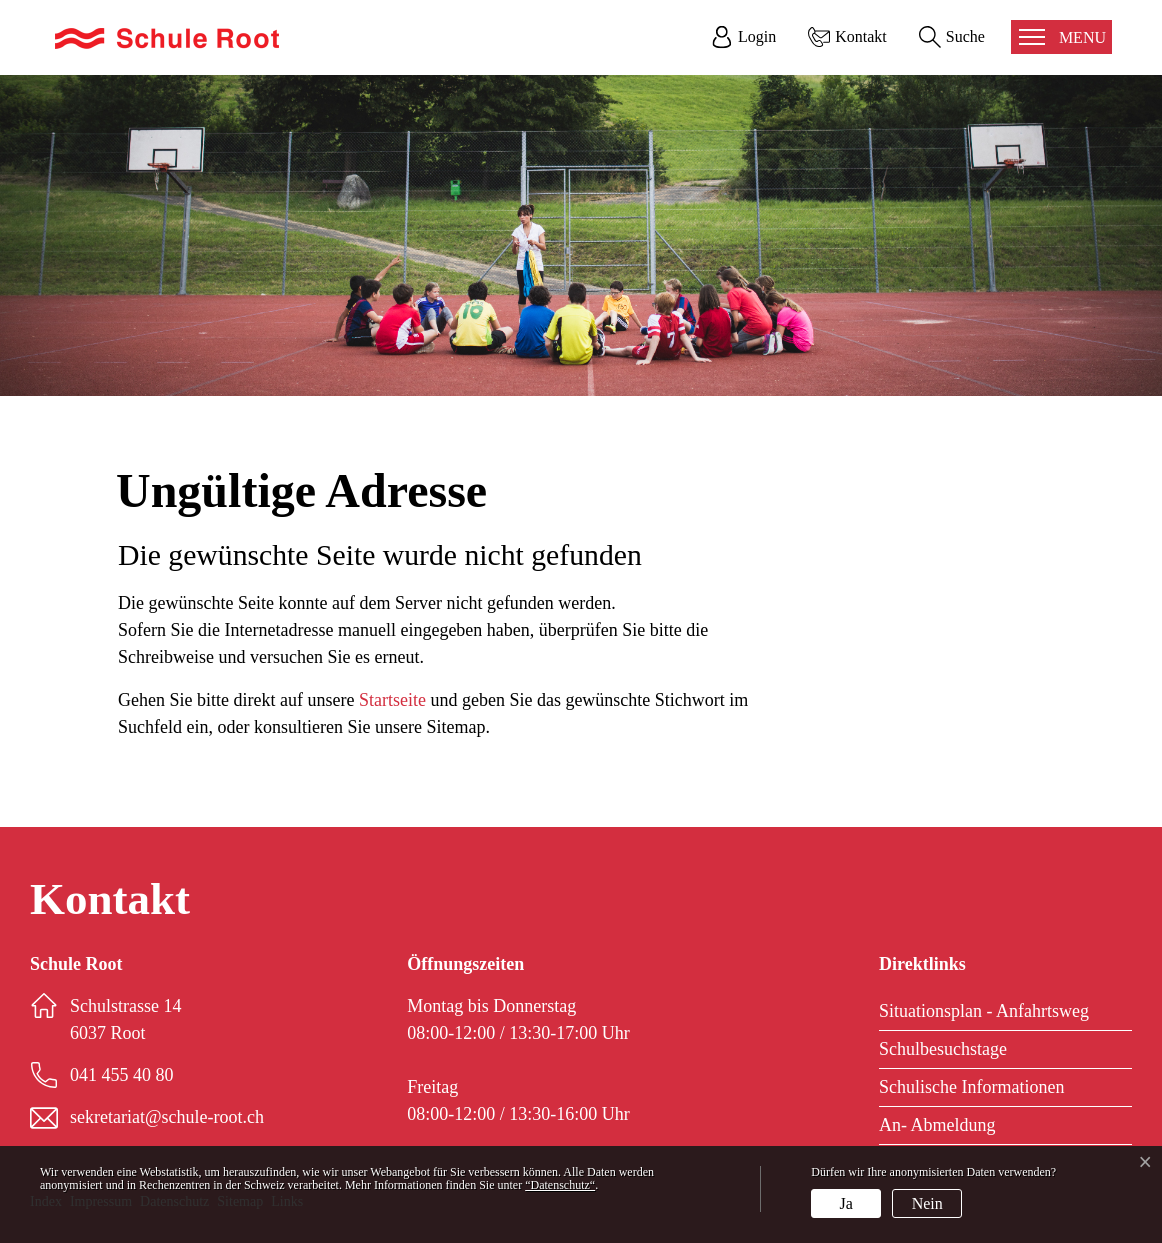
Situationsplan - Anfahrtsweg (984, 1011)
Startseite (392, 700)
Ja (846, 1203)
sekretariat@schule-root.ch (167, 1117)
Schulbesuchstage (943, 1049)
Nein (927, 1203)
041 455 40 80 (122, 1075)
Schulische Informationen (971, 1087)
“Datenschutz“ (560, 1185)
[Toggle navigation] (1061, 37)
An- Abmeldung (937, 1125)
